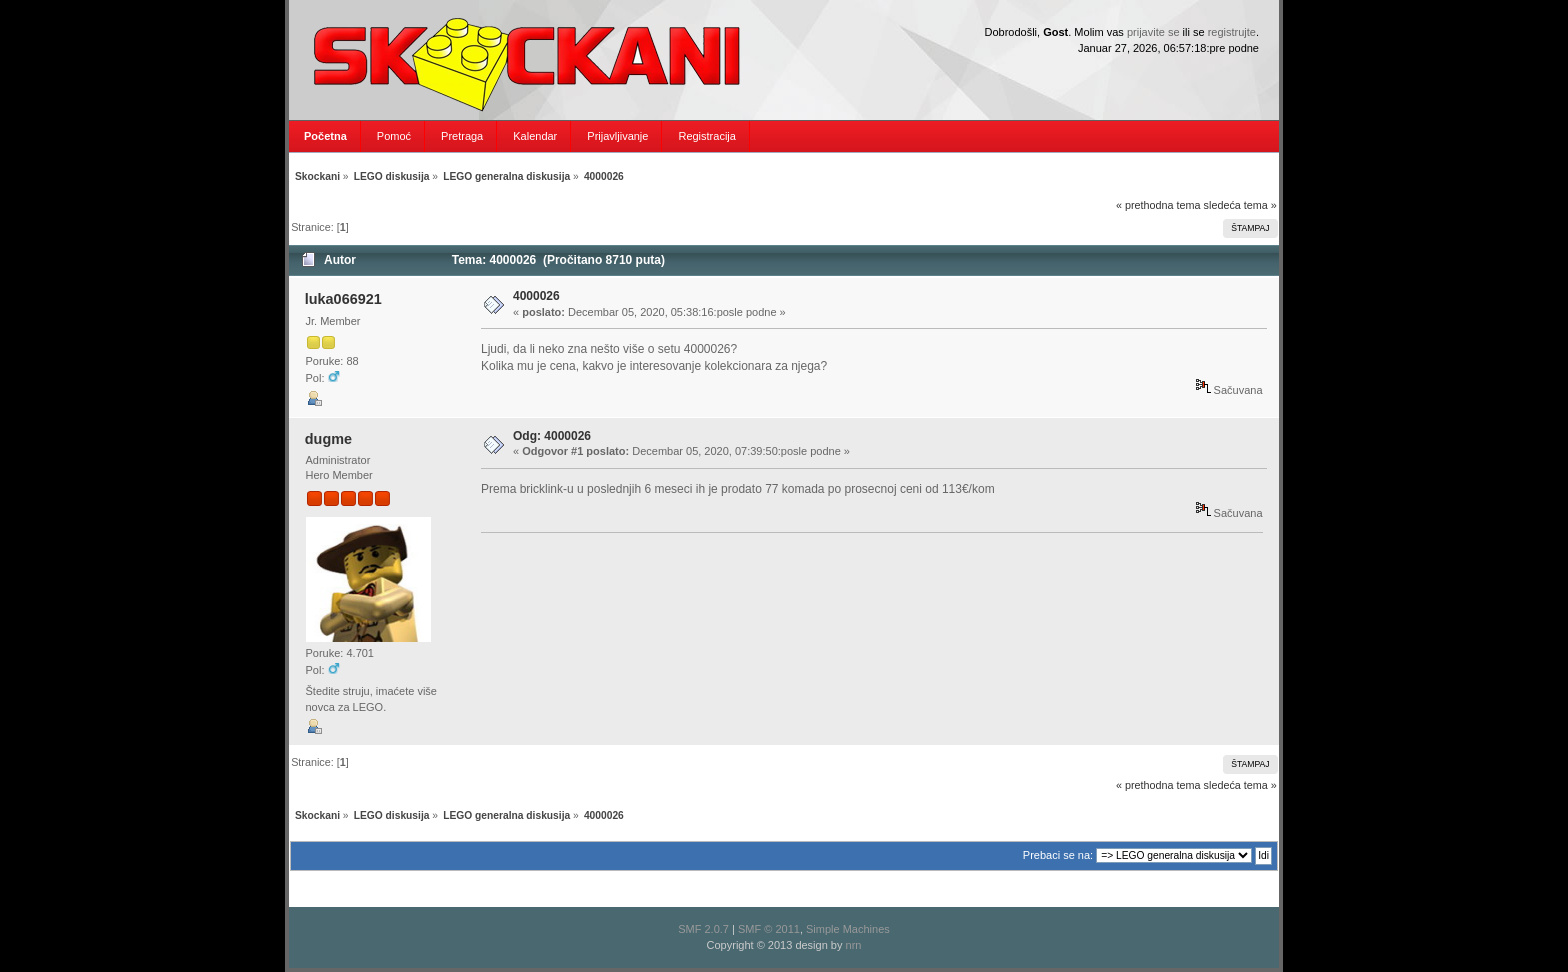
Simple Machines (848, 929)
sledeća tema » (1240, 205)
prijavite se (1153, 32)
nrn (854, 945)
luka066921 (343, 299)
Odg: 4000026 (552, 436)
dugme (328, 439)
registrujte (1232, 32)
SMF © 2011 (769, 929)
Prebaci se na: (1058, 855)
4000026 (536, 296)
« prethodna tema (1158, 205)
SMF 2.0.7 (703, 929)
